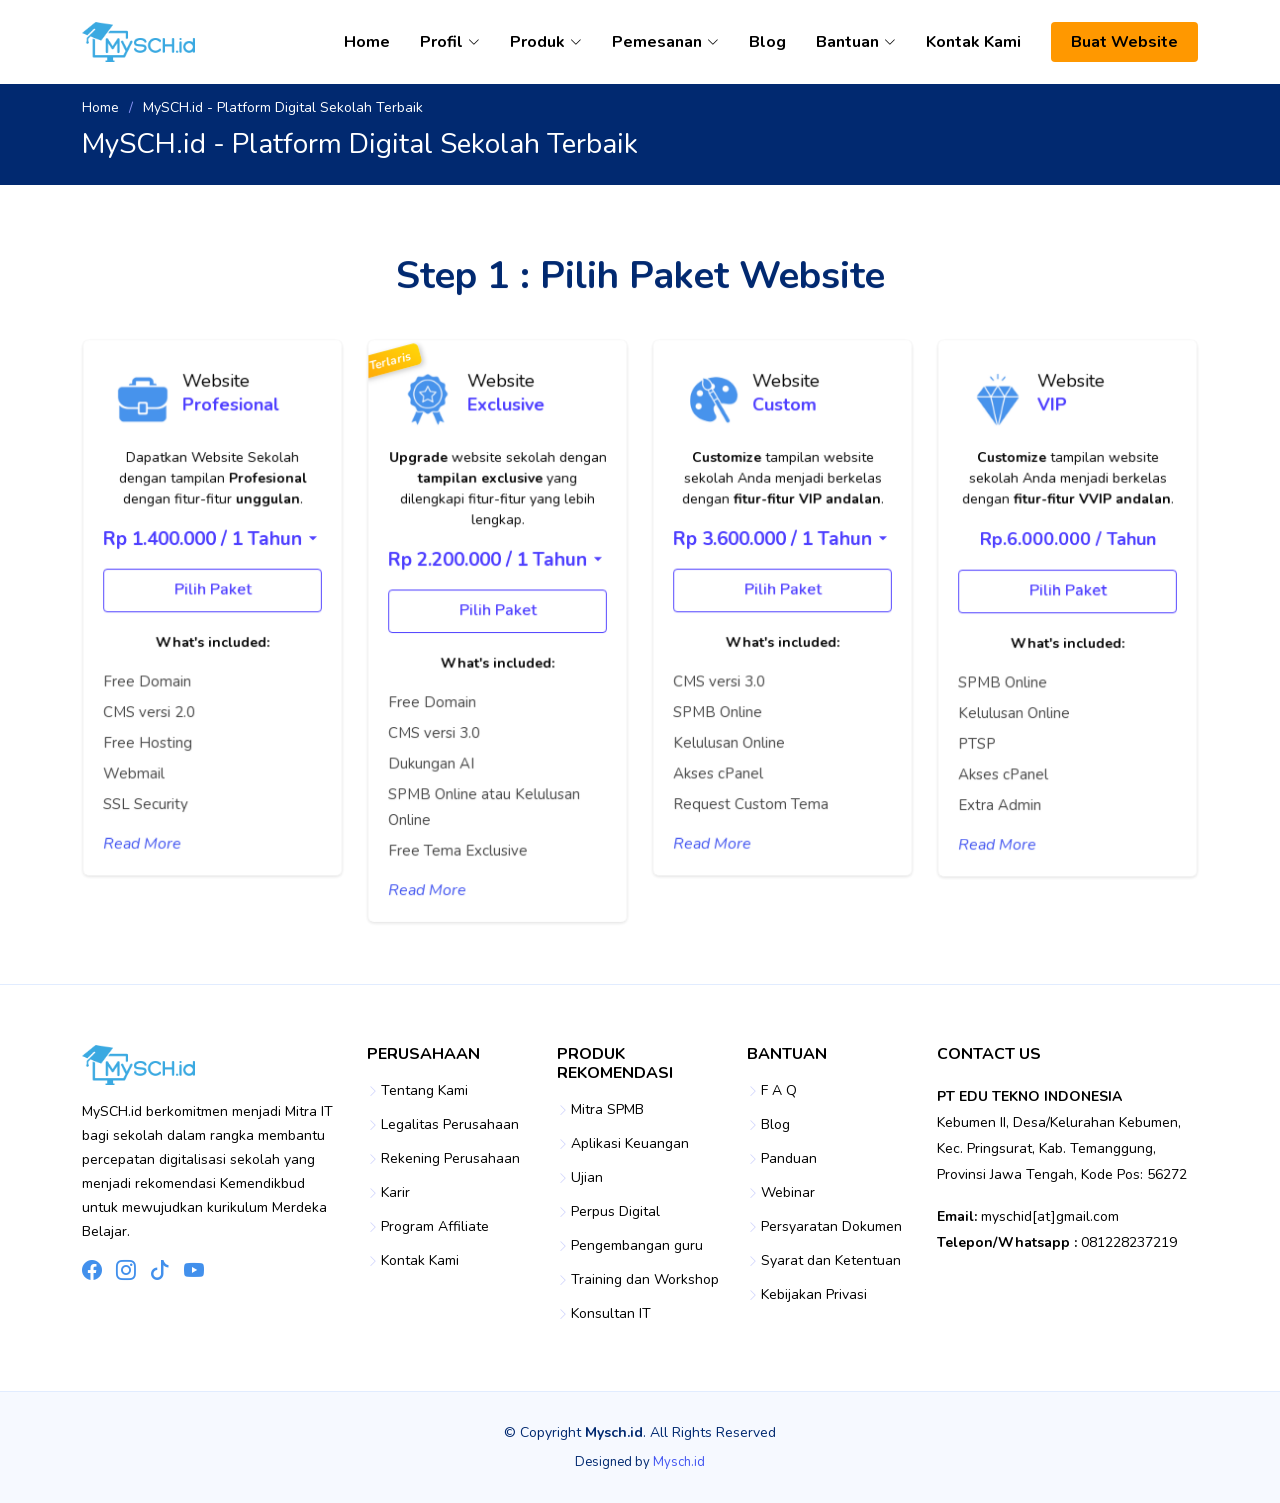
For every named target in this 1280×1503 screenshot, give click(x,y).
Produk (546, 42)
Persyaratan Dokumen (831, 1227)
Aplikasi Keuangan (630, 1144)
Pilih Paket (212, 605)
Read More (148, 836)
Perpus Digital (615, 1212)
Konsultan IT (611, 1314)
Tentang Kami (424, 1091)
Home (367, 42)
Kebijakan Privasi (814, 1295)
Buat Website (1124, 42)
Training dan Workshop (645, 1280)
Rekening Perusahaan (450, 1159)
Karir (395, 1193)
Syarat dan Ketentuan (831, 1261)
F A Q (779, 1091)
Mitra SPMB (607, 1110)
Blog (767, 42)
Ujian (587, 1178)
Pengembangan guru (637, 1246)
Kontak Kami (973, 42)
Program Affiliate (435, 1227)
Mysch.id (679, 1462)
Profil (450, 42)
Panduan (789, 1159)
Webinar (788, 1193)
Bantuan (856, 42)
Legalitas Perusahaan (450, 1125)
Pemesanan (665, 42)
